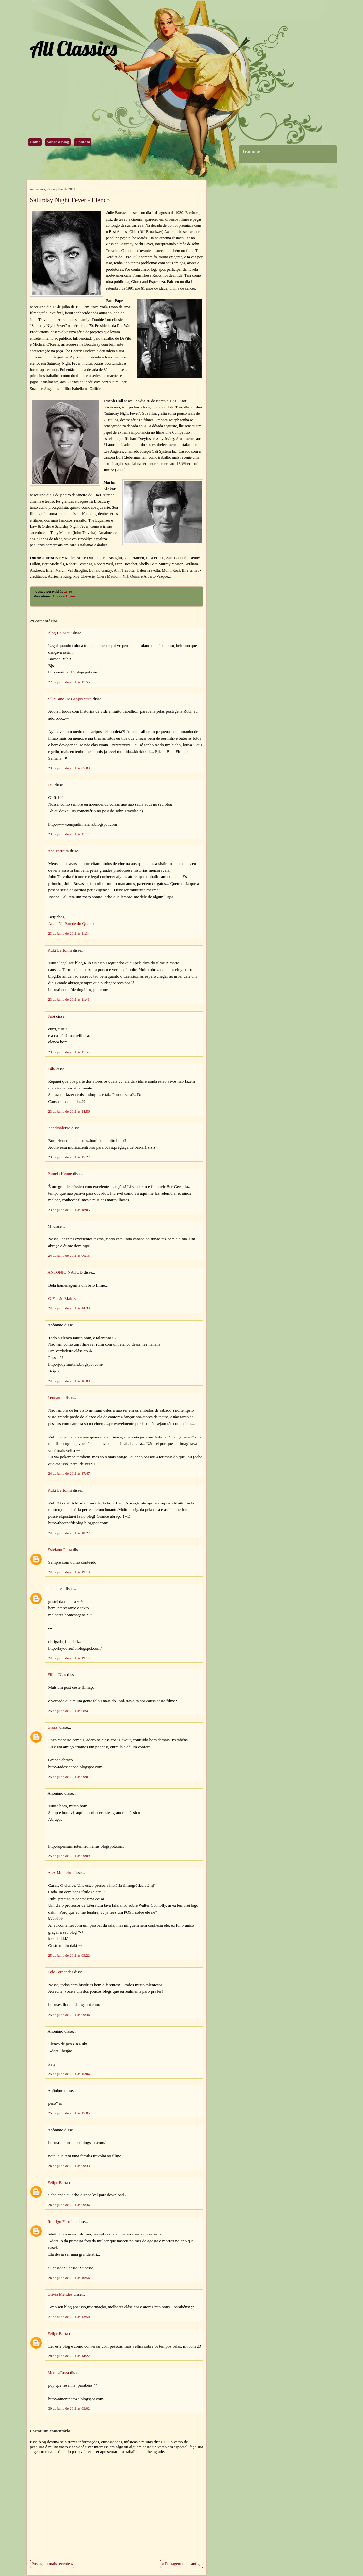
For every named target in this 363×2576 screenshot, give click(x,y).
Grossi (53, 1727)
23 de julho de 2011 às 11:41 (69, 999)
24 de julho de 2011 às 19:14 (69, 1658)
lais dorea (56, 1589)
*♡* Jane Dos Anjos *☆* (70, 699)
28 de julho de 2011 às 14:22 (69, 2356)
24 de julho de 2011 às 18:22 (69, 1533)
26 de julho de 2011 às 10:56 (69, 2278)
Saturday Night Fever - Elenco (70, 200)
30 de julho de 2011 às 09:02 (69, 2408)
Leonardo (56, 1397)
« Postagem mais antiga (181, 2563)
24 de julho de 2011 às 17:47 (69, 1473)
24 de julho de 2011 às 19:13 (69, 1572)
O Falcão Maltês (62, 1298)
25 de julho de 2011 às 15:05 (69, 2113)
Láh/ (51, 1069)
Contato (82, 142)
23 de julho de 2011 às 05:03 (69, 768)
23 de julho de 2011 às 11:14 (69, 834)
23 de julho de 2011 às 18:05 (69, 1210)
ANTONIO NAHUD (65, 1272)
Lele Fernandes (61, 1972)
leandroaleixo (59, 1128)
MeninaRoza (58, 2372)
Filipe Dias (57, 1674)
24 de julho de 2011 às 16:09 (69, 1381)
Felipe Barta (58, 2182)
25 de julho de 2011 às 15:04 (69, 2074)
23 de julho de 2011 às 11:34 (69, 933)
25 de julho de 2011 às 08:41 (69, 1711)
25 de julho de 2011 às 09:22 (69, 1955)
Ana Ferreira (58, 851)
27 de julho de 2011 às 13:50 (69, 2316)
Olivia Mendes (60, 2294)
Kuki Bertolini (60, 950)
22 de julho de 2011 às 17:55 (69, 682)
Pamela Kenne (60, 1174)
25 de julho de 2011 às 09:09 (69, 1856)
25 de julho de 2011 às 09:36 (69, 2015)
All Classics (73, 48)
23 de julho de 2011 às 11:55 (69, 1052)
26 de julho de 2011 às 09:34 (69, 2205)
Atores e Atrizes (63, 596)
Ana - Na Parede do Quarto (71, 924)
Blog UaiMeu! (60, 633)
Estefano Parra (60, 1549)
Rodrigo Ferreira (62, 2221)
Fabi (51, 1016)
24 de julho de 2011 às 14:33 (69, 1308)
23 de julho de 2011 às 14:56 (69, 1111)
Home (35, 142)
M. (50, 1226)
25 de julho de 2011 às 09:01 (69, 1777)
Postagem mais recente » (52, 2563)
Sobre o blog (58, 142)
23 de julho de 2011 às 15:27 (69, 1157)
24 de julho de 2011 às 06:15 (69, 1255)
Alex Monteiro (60, 1872)
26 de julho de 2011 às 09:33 (69, 2166)
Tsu (51, 785)
